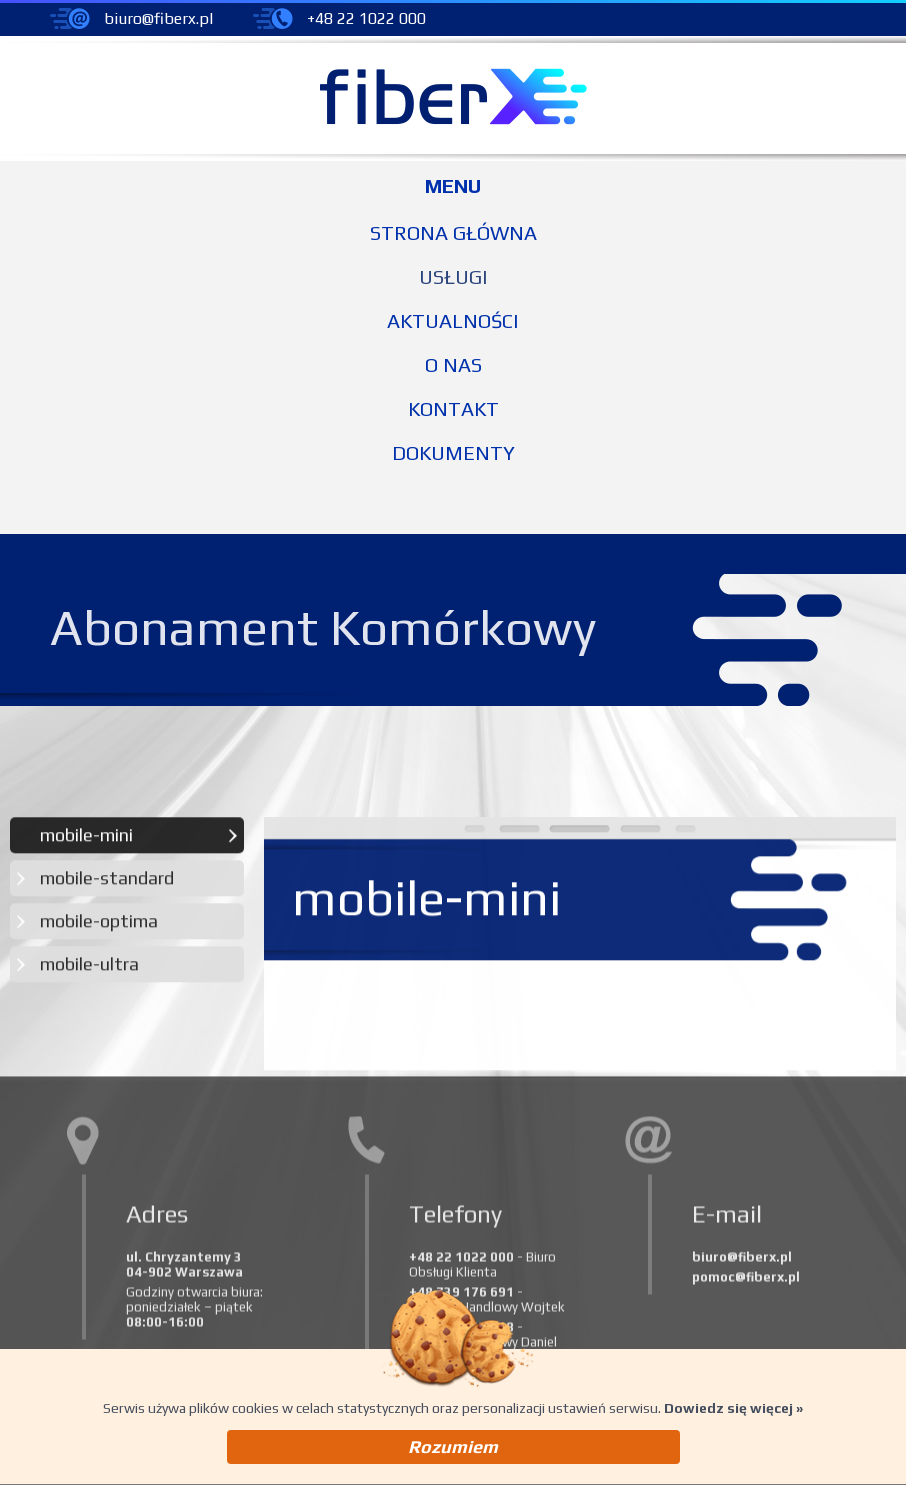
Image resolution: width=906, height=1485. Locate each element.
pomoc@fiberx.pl (746, 1280)
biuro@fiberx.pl (158, 18)
